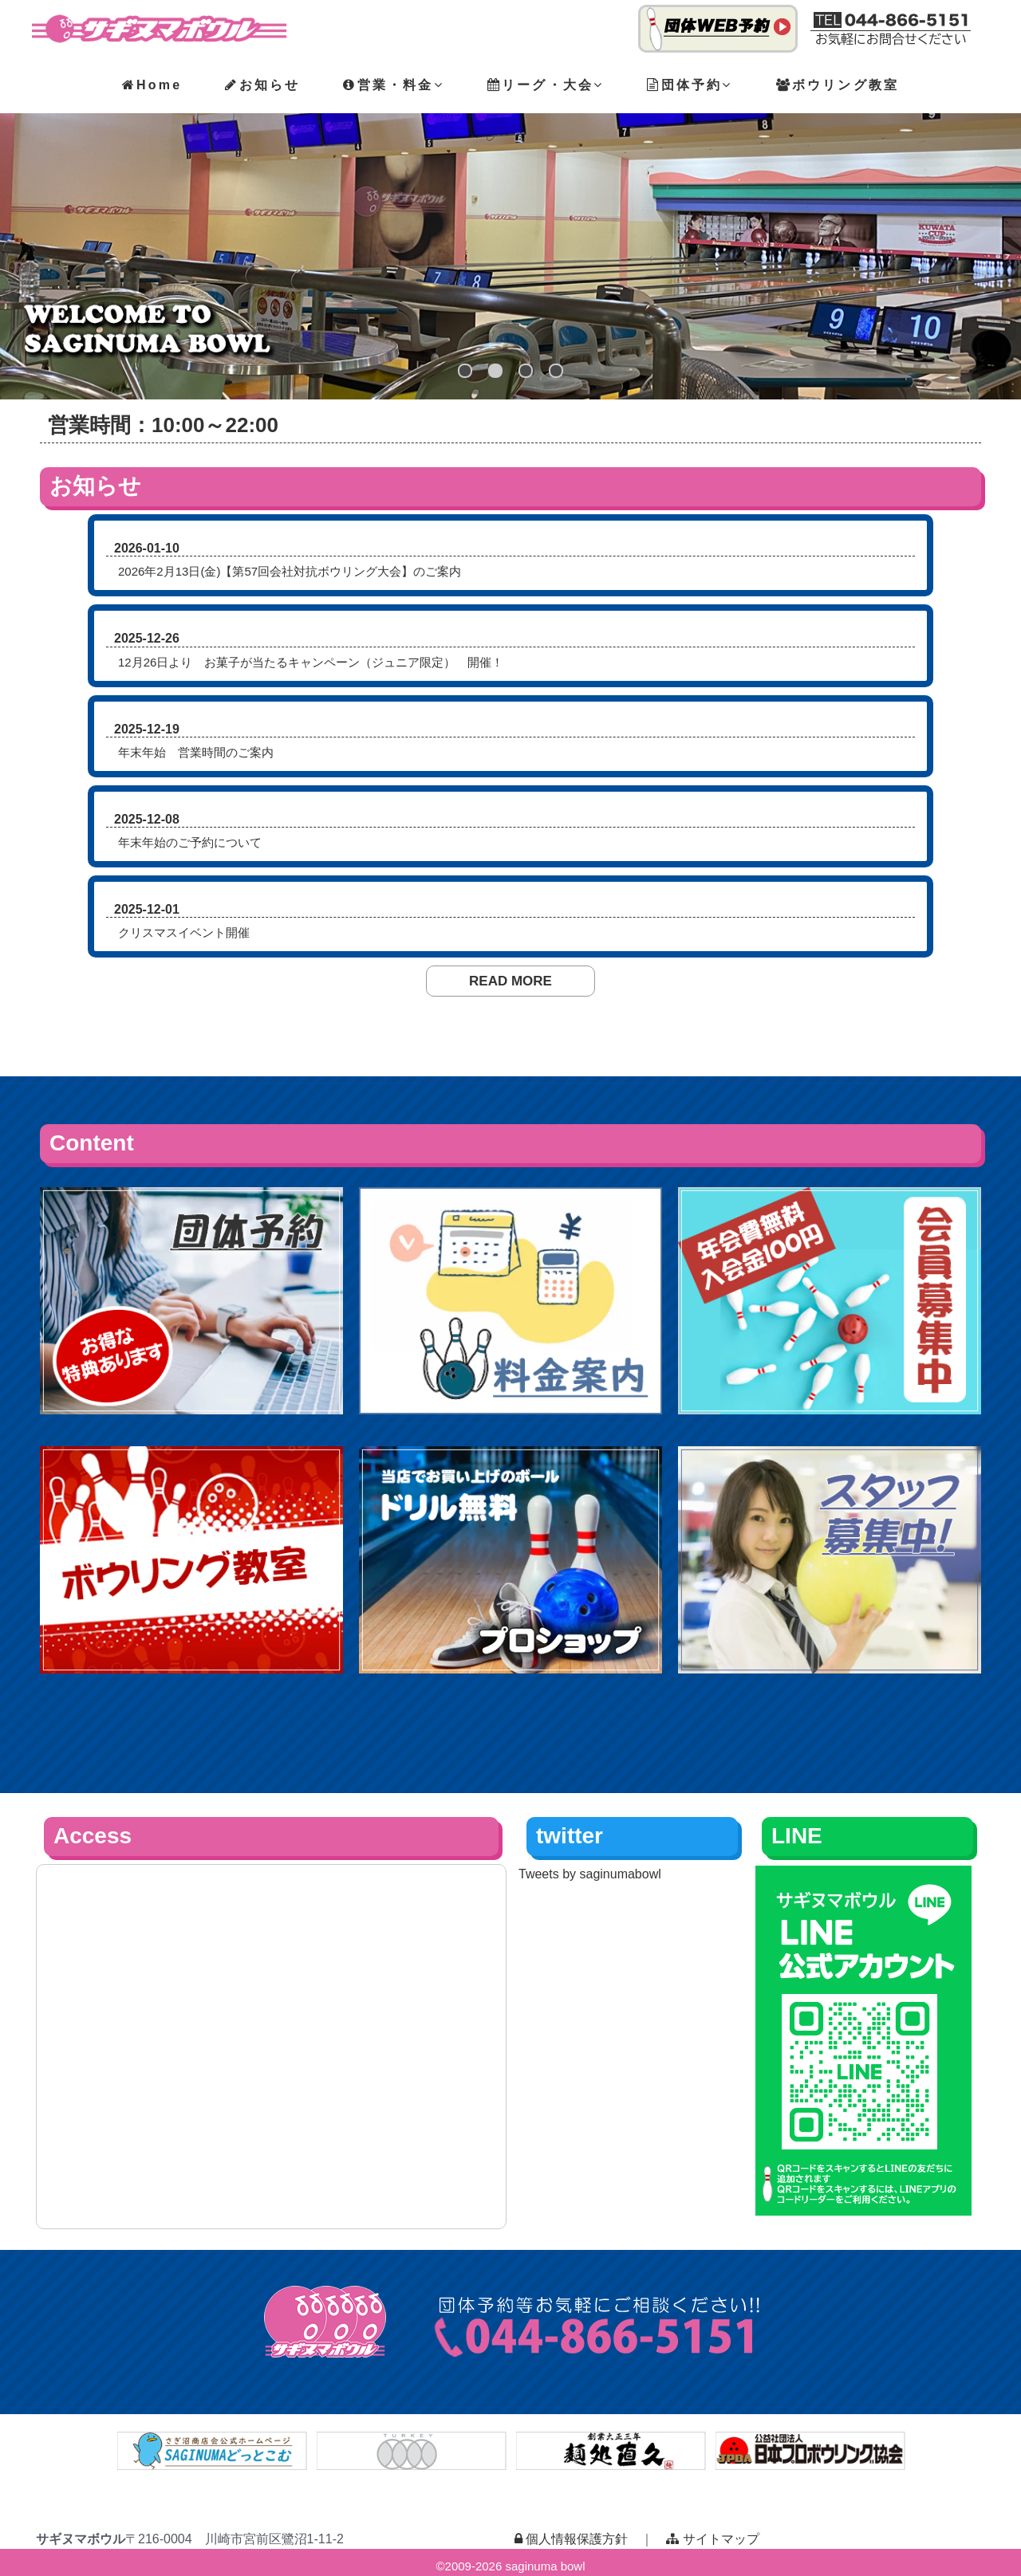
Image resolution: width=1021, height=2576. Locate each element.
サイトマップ (712, 2539)
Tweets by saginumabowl (589, 1874)
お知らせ (262, 85)
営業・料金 (393, 85)
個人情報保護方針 (571, 2539)
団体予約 (689, 85)
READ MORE (510, 981)
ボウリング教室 (838, 85)
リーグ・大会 (546, 85)
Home (152, 85)
